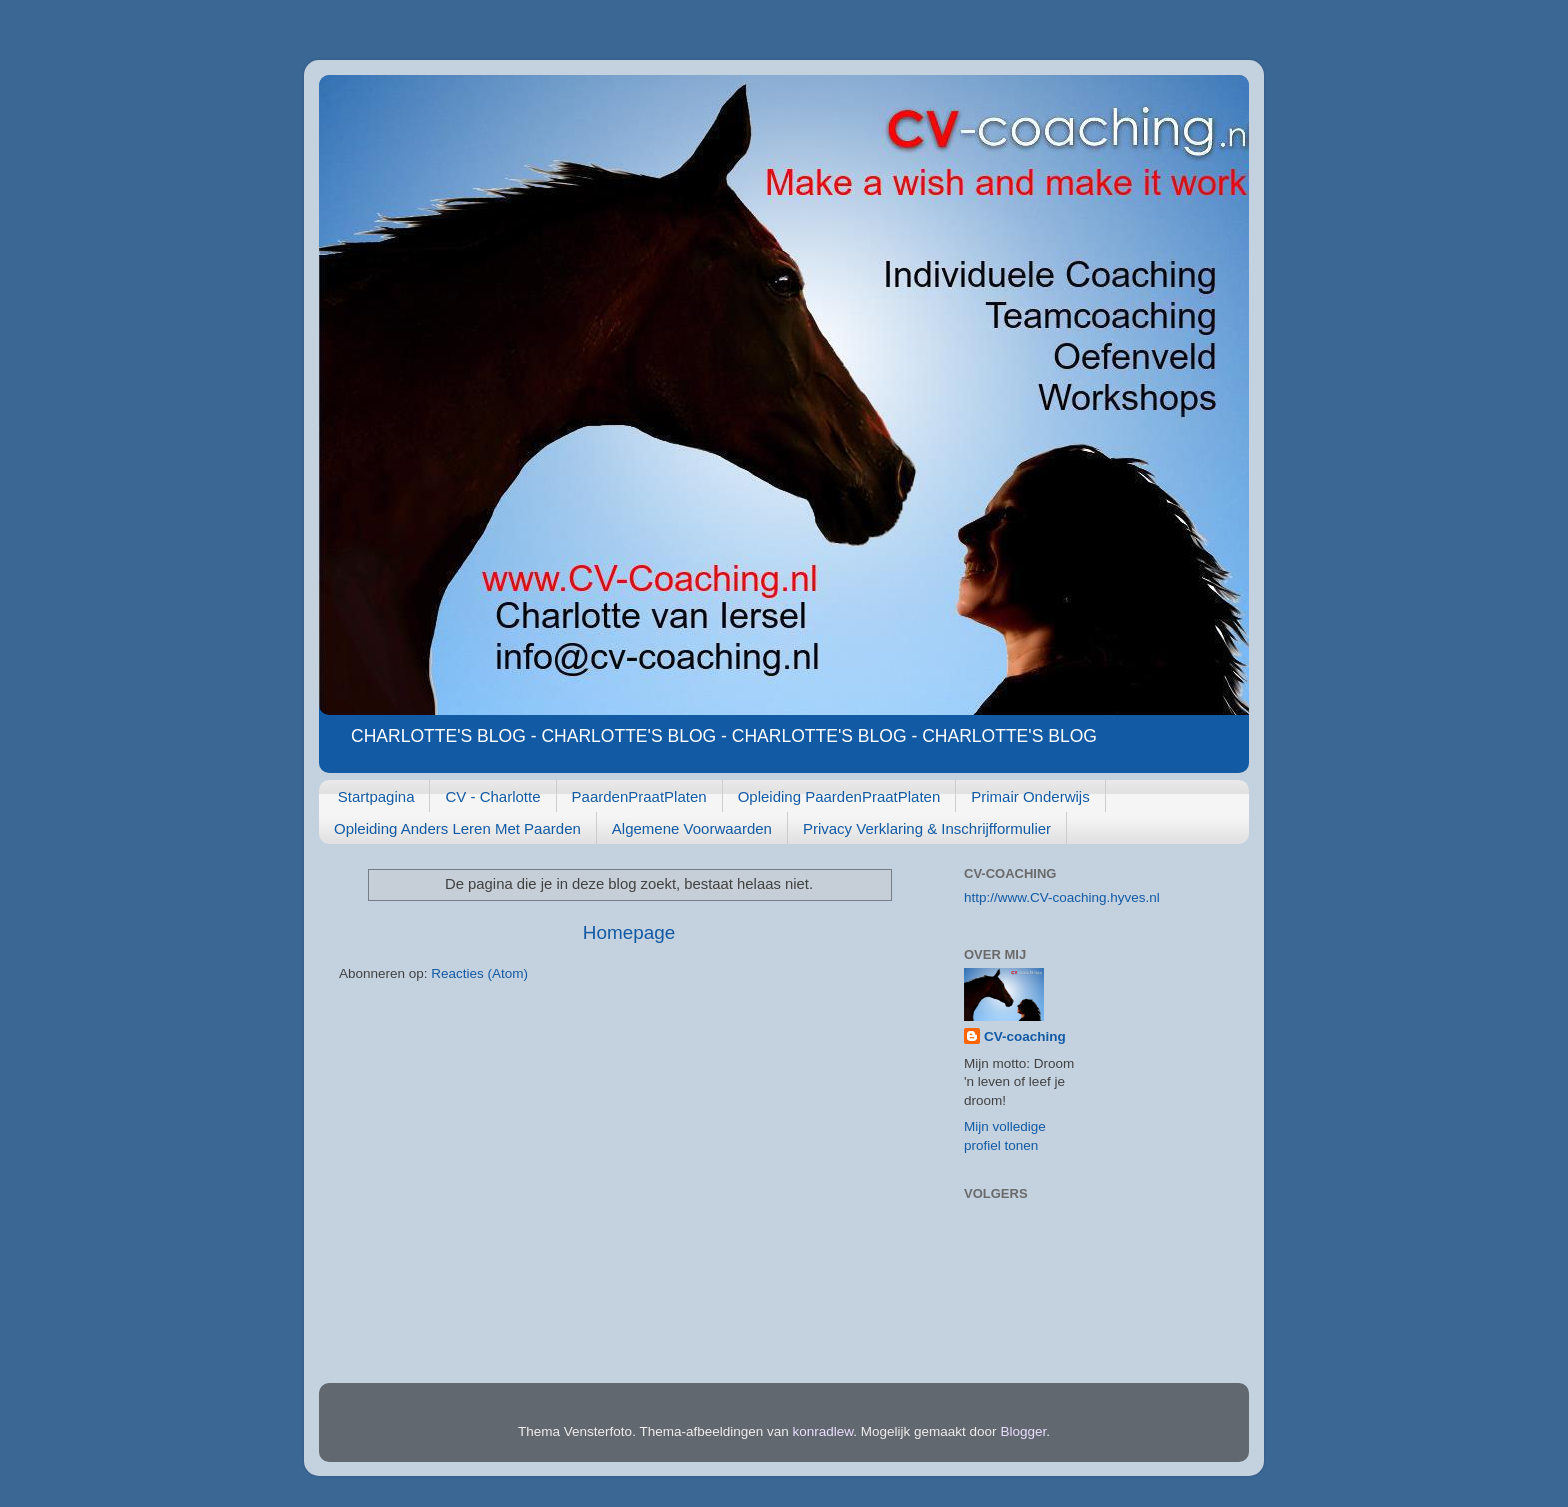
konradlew (823, 1431)
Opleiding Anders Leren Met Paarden (457, 828)
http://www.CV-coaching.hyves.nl (1062, 897)
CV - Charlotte (492, 796)
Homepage (629, 932)
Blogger (1023, 1431)
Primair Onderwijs (1030, 796)
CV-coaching (1025, 1036)
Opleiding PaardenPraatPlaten (839, 796)
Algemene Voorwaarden (692, 828)
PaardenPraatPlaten (639, 796)
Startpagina (376, 796)
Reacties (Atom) (479, 973)
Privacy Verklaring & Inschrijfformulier (927, 828)
